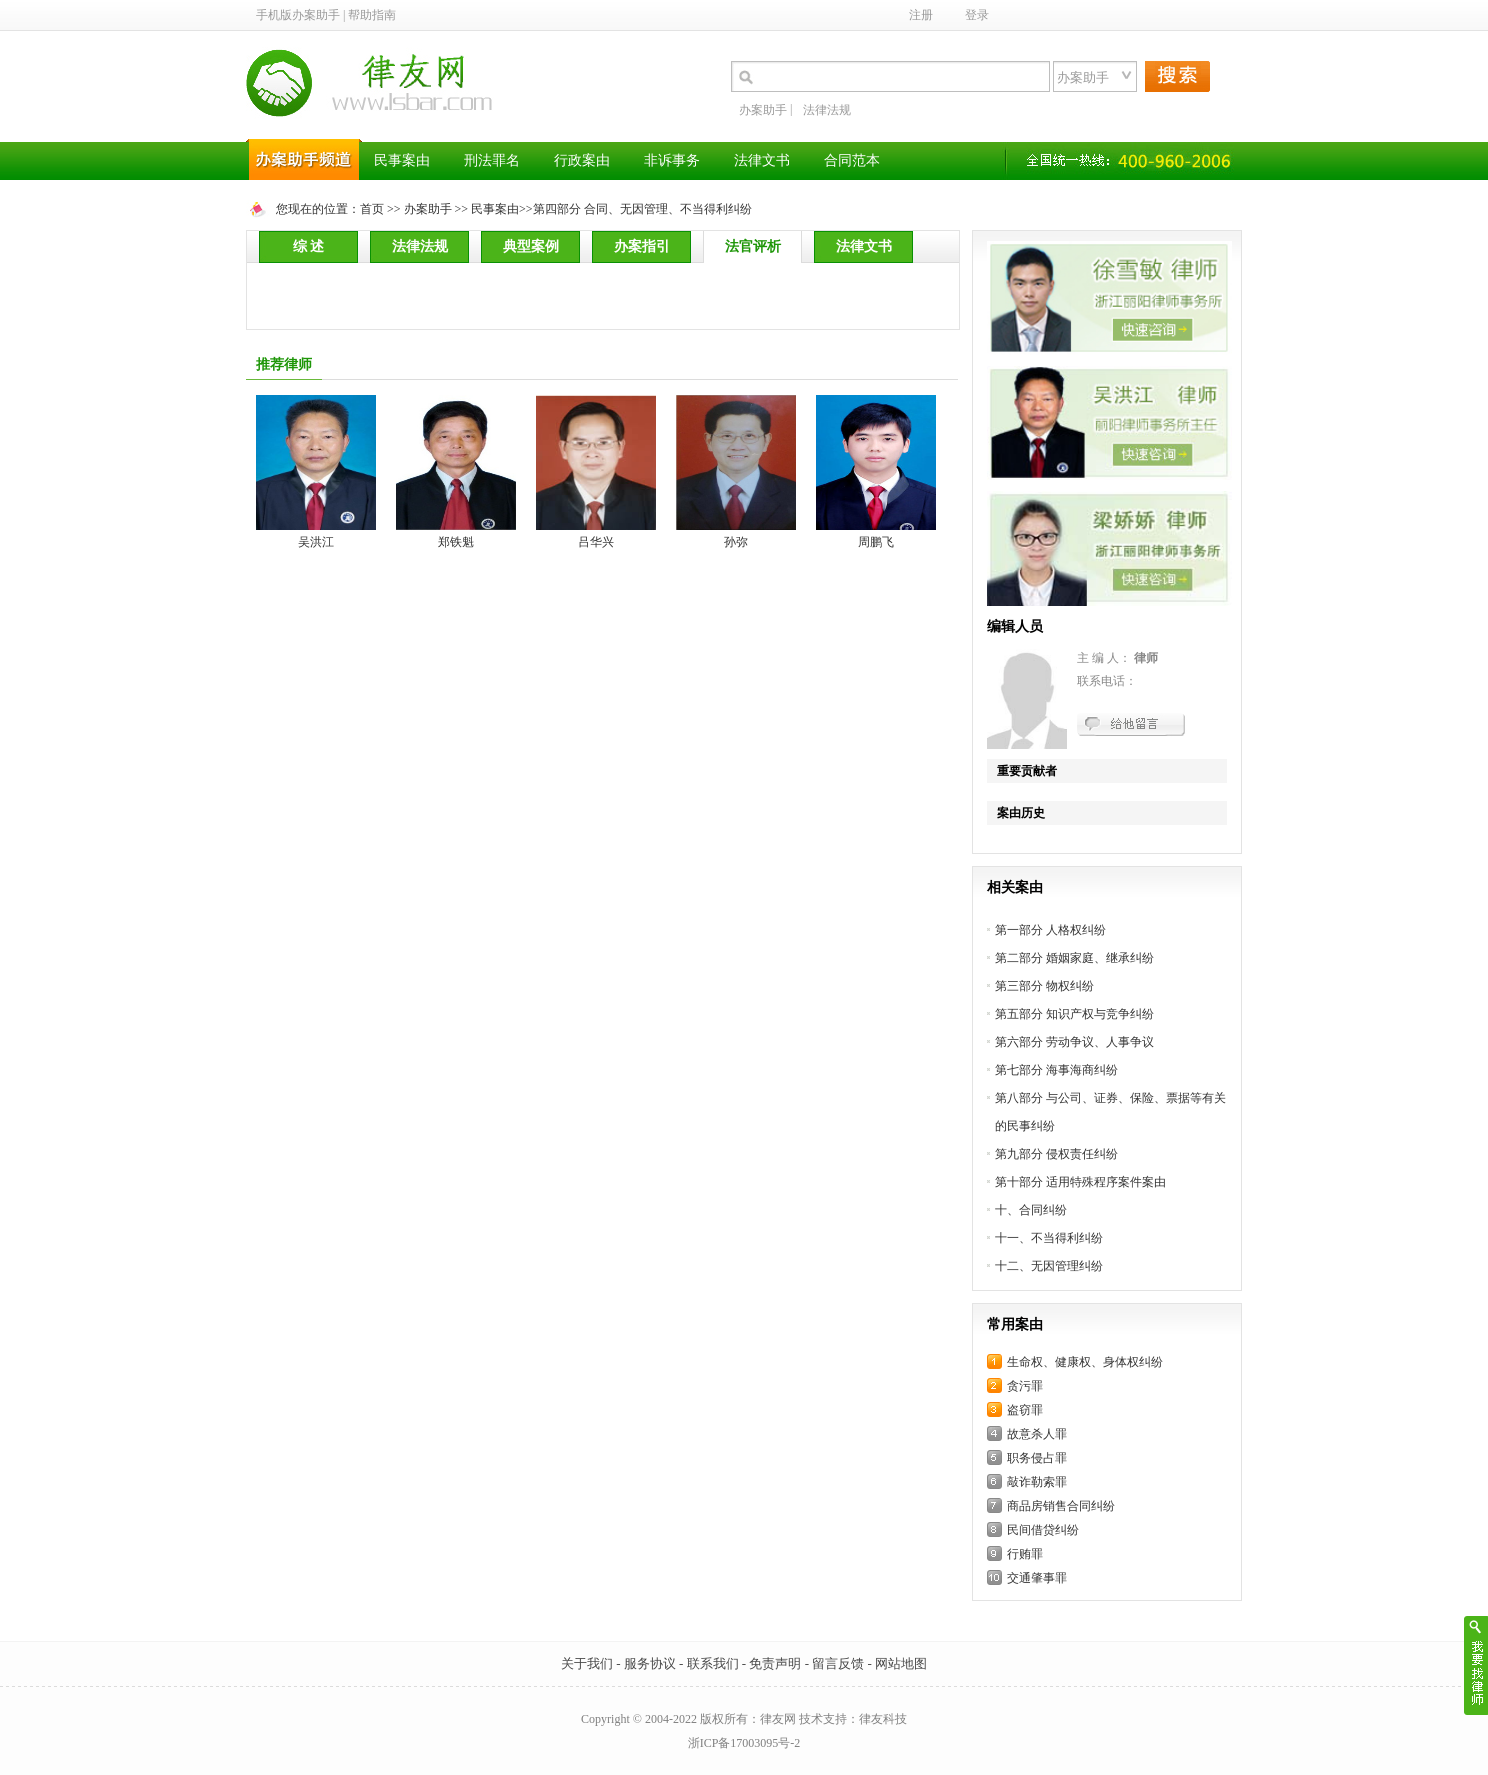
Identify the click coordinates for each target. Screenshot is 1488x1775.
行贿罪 (1025, 1554)
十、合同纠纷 (1031, 1210)
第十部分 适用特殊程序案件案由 (1080, 1182)
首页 (372, 209)
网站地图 (901, 1663)
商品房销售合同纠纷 (1061, 1506)
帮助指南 (372, 15)
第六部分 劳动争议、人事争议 (1074, 1042)
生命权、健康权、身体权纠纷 (1085, 1362)
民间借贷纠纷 (1043, 1530)
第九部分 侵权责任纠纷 (1056, 1154)
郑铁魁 (456, 542)
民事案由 (495, 209)
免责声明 (775, 1663)
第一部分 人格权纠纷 (1050, 930)
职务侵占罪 (1037, 1458)
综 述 (309, 246)
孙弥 (736, 542)
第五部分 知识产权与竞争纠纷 (1074, 1014)
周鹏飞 (876, 542)
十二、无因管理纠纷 (1049, 1266)
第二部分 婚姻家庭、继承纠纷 (1074, 958)
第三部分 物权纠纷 (1044, 986)
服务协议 (650, 1663)
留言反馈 (838, 1663)
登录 (977, 15)
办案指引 (642, 246)
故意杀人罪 (1037, 1434)
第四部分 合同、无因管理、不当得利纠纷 (642, 209)
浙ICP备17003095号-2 (744, 1743)
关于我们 (587, 1663)
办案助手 (763, 110)
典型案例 (531, 246)
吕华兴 (596, 542)
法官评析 (753, 246)
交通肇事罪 (1037, 1578)
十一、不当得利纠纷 (1049, 1238)
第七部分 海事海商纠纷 (1056, 1070)
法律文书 (864, 246)
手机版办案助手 (298, 15)
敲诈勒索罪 (1037, 1482)
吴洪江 (316, 542)
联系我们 (713, 1663)
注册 (921, 15)
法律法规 (827, 110)
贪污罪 (1025, 1386)
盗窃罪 (1025, 1410)
